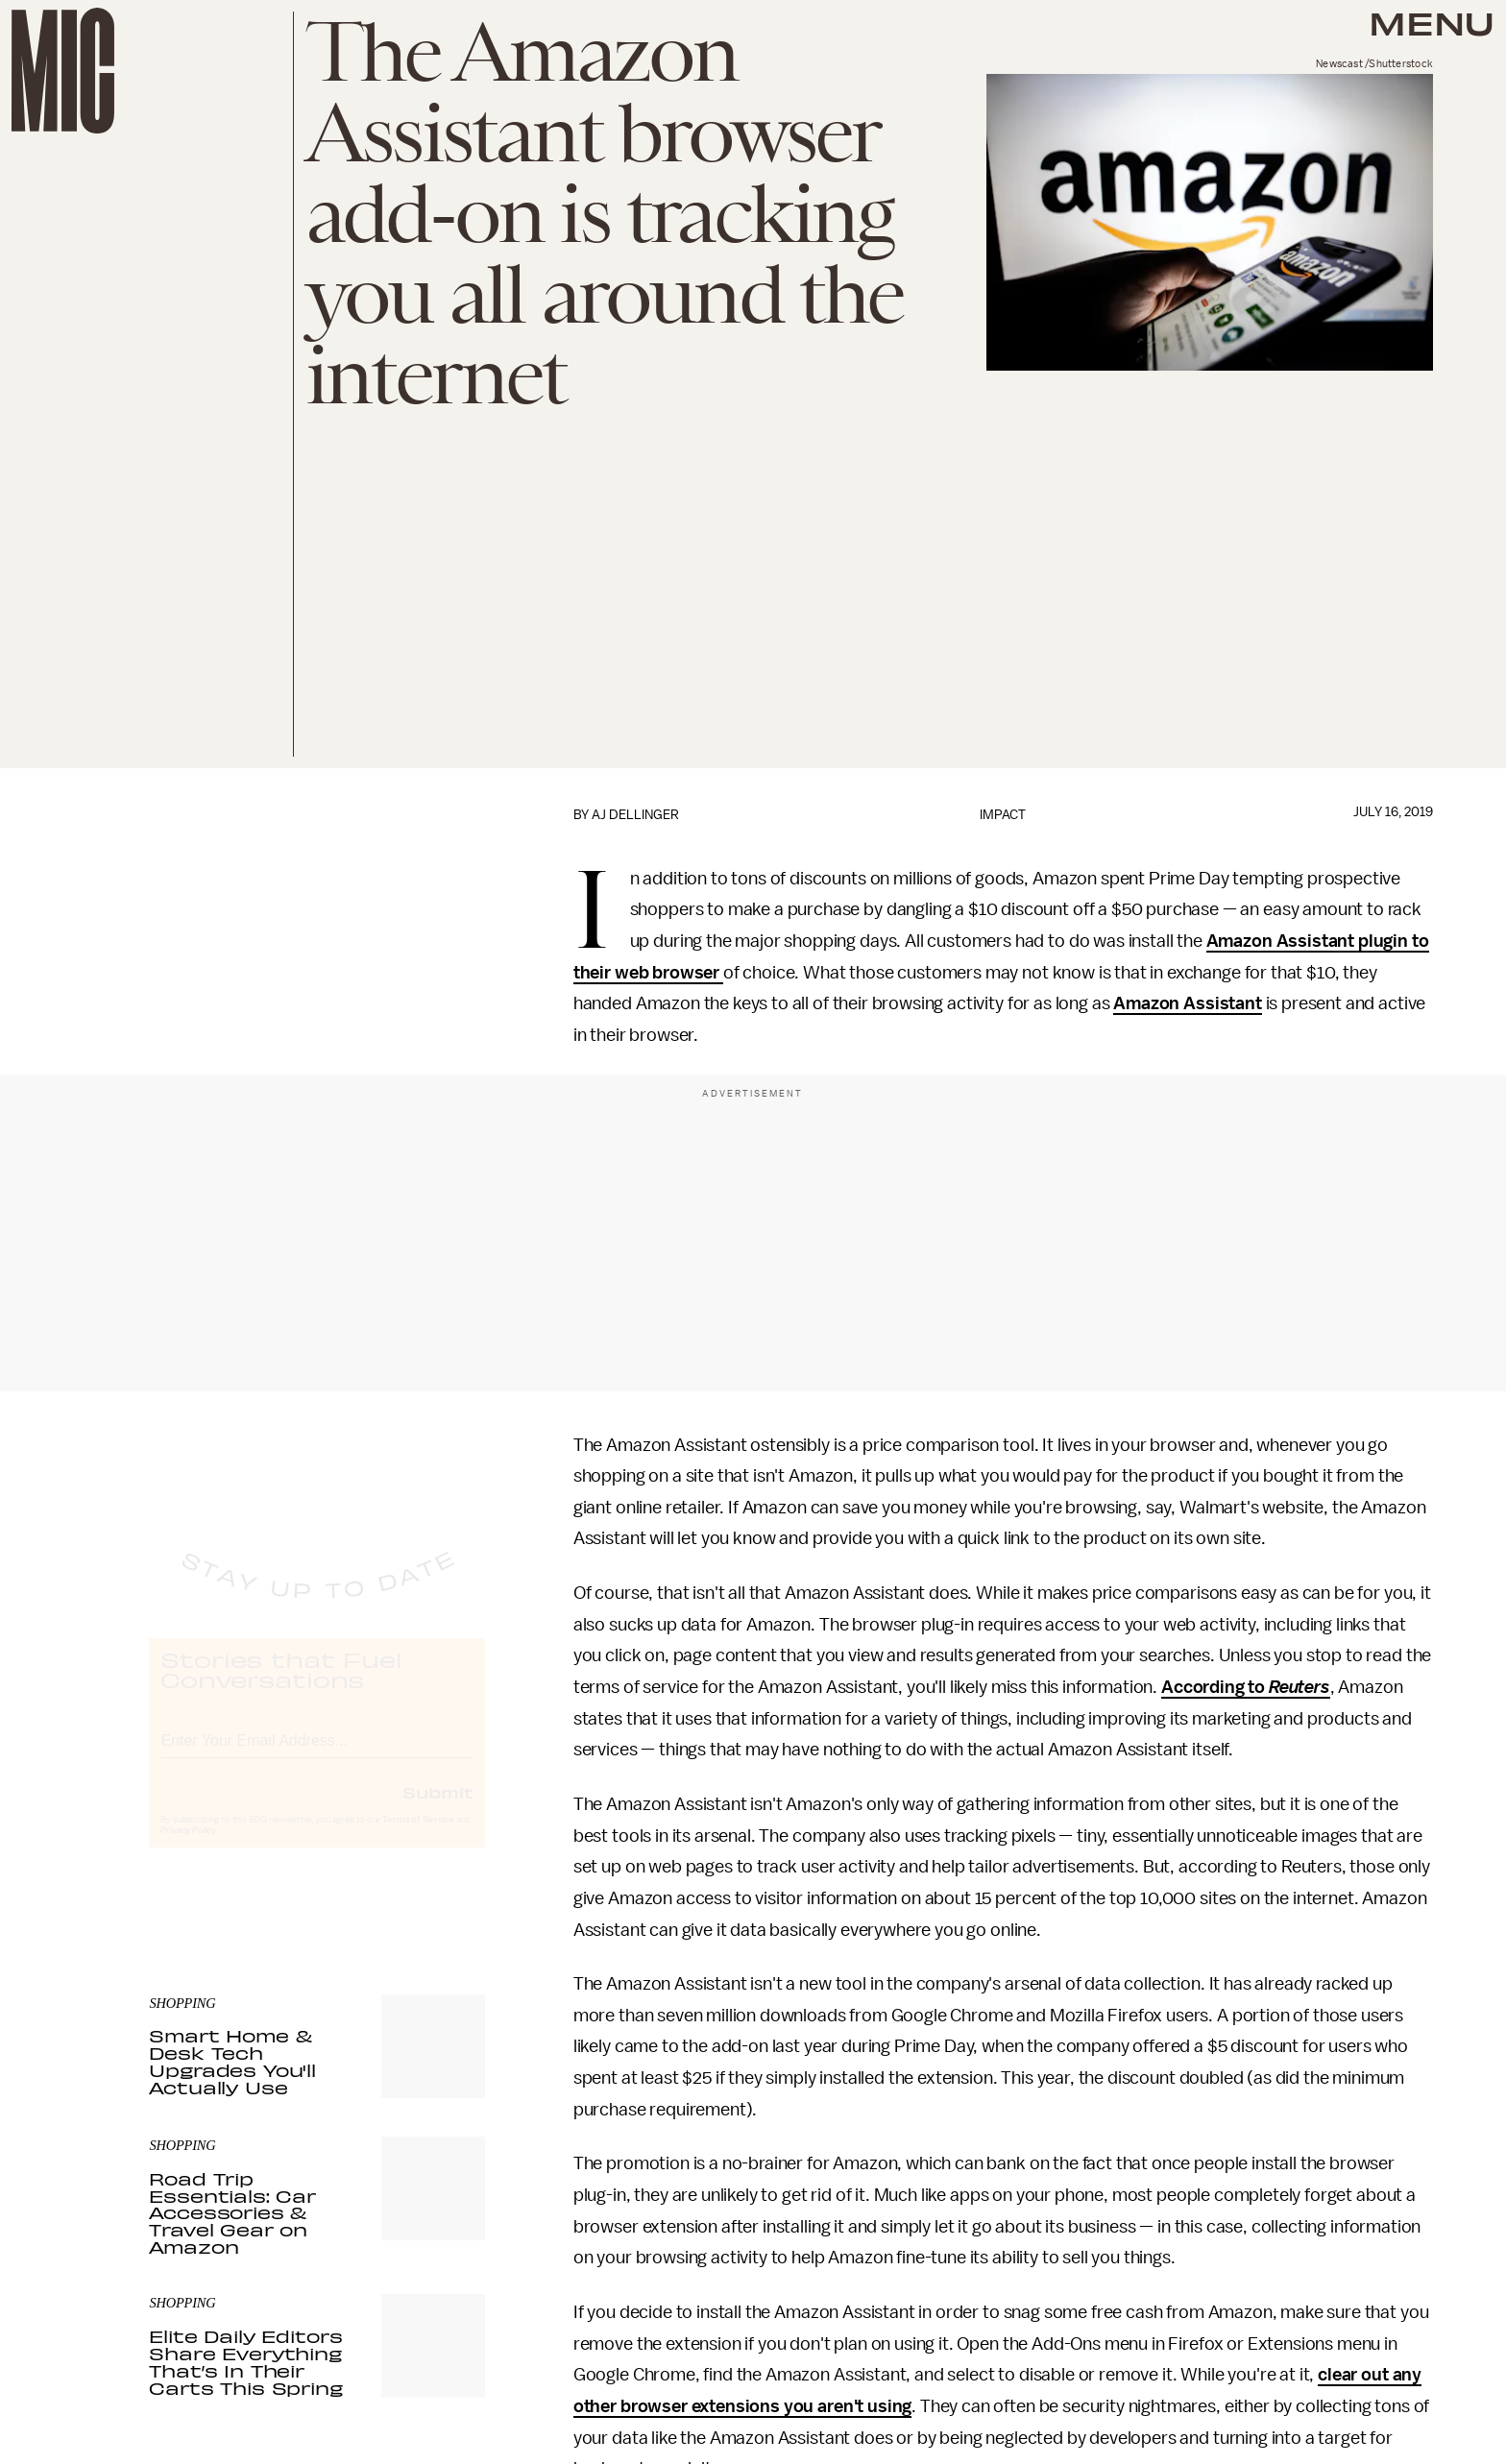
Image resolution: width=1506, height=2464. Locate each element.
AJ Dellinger (635, 815)
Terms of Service (417, 1838)
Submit (438, 1810)
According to (1245, 1687)
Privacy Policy (188, 1848)
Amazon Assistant (1187, 1003)
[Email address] (317, 1755)
